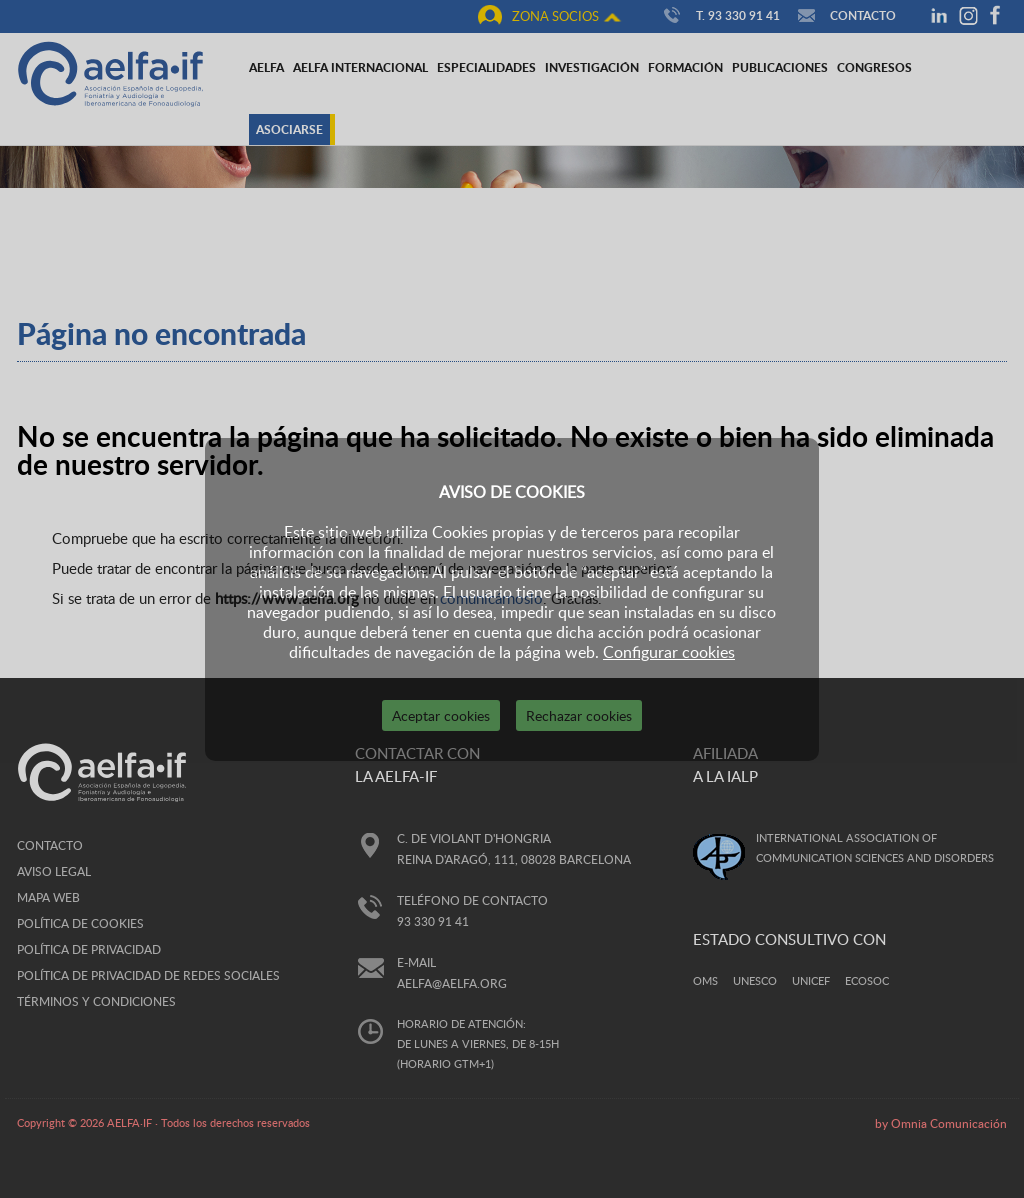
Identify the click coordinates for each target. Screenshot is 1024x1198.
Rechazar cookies (579, 715)
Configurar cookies (669, 652)
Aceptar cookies (441, 715)
